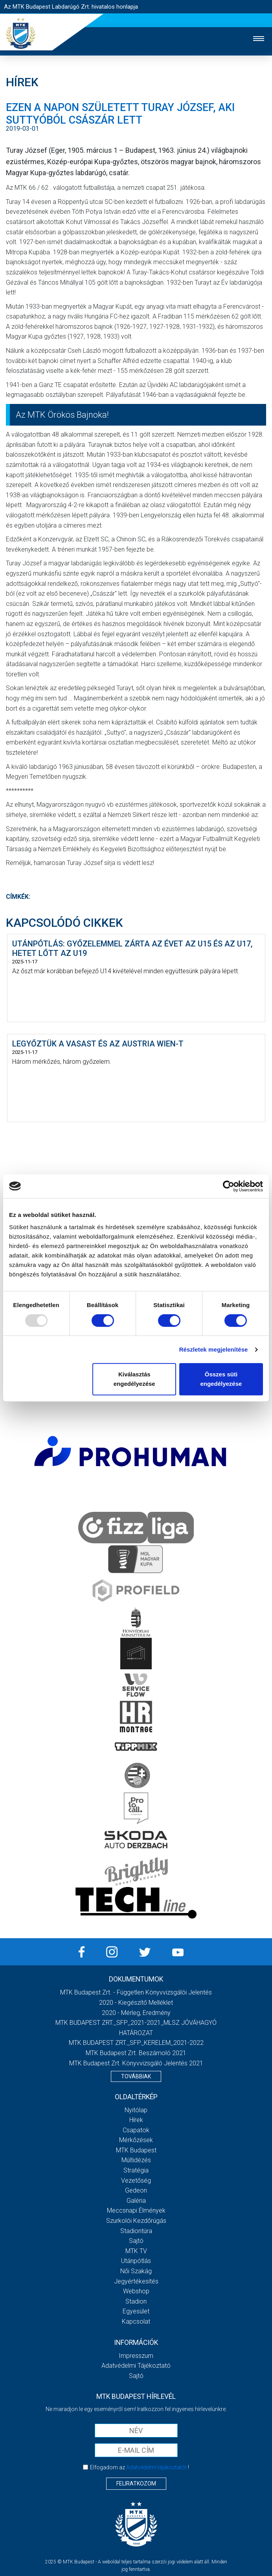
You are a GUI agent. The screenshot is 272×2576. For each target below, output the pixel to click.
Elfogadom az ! (139, 2467)
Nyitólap (136, 2110)
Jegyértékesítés (136, 2281)
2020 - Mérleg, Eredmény (136, 2013)
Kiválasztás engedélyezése (134, 1379)
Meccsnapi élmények (136, 2210)
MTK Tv (136, 2251)
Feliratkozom (136, 2483)
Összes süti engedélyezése (221, 1379)
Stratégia (136, 2170)
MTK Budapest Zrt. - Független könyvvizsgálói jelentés (136, 1992)
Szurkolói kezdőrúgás (136, 2220)
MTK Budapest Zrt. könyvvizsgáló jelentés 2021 (136, 2063)
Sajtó (136, 2241)
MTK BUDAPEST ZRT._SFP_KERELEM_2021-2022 (136, 2042)
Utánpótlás (136, 2261)
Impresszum (136, 2355)
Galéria (136, 2200)
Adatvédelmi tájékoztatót (156, 2467)
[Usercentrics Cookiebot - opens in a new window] (228, 1186)
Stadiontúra (136, 2231)
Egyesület (136, 2311)
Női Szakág (136, 2271)
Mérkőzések (136, 2140)
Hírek (136, 2120)
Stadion (136, 2301)
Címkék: (18, 896)
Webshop (136, 2291)
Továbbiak (136, 2076)
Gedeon (136, 2190)
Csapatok (136, 2130)
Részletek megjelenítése (213, 1349)
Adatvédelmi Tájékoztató (136, 2365)
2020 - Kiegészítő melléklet (136, 2002)
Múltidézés (136, 2160)
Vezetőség (136, 2180)
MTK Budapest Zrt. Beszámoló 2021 (136, 2053)
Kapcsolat (136, 2321)
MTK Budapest (136, 2150)
